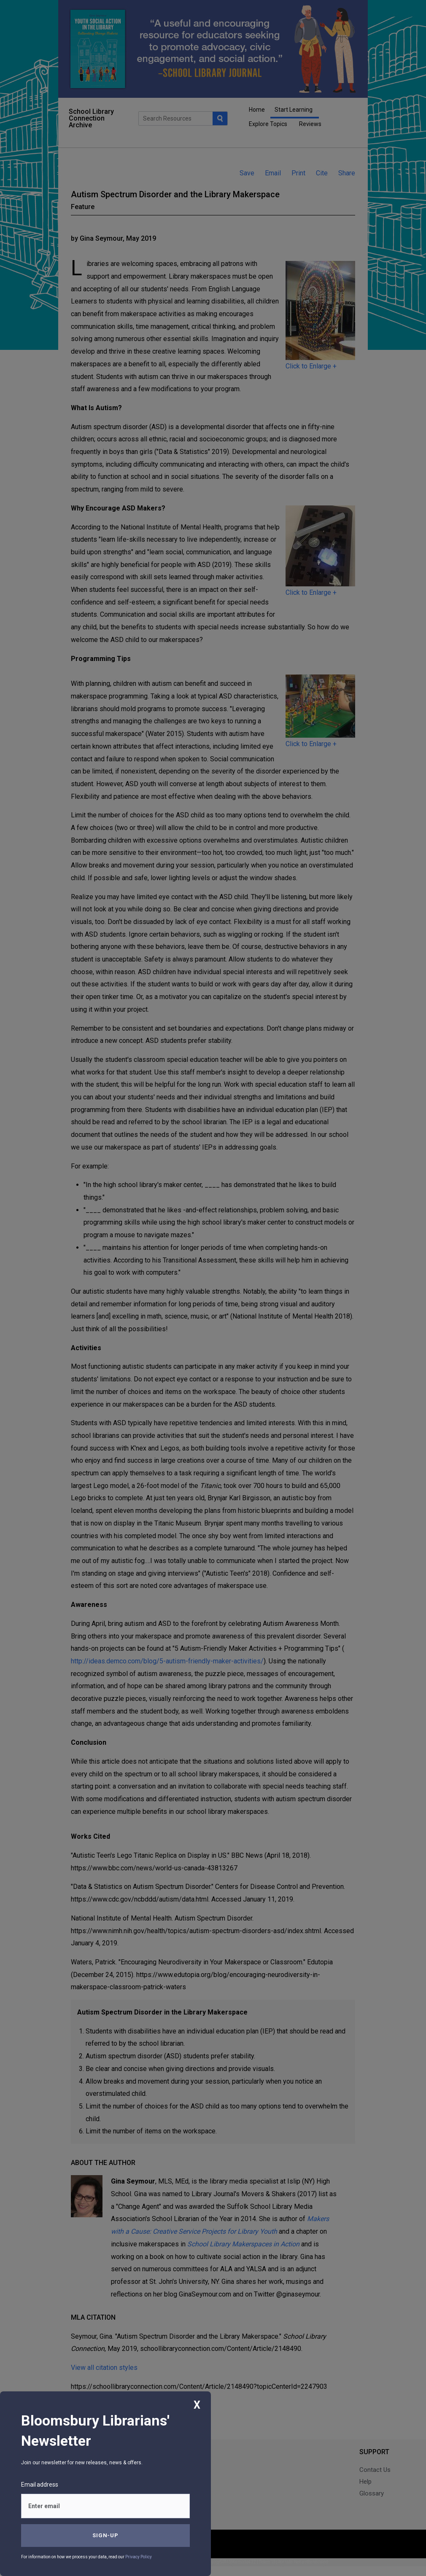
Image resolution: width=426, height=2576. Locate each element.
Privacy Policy (138, 2557)
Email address (39, 2484)
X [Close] (197, 2405)
